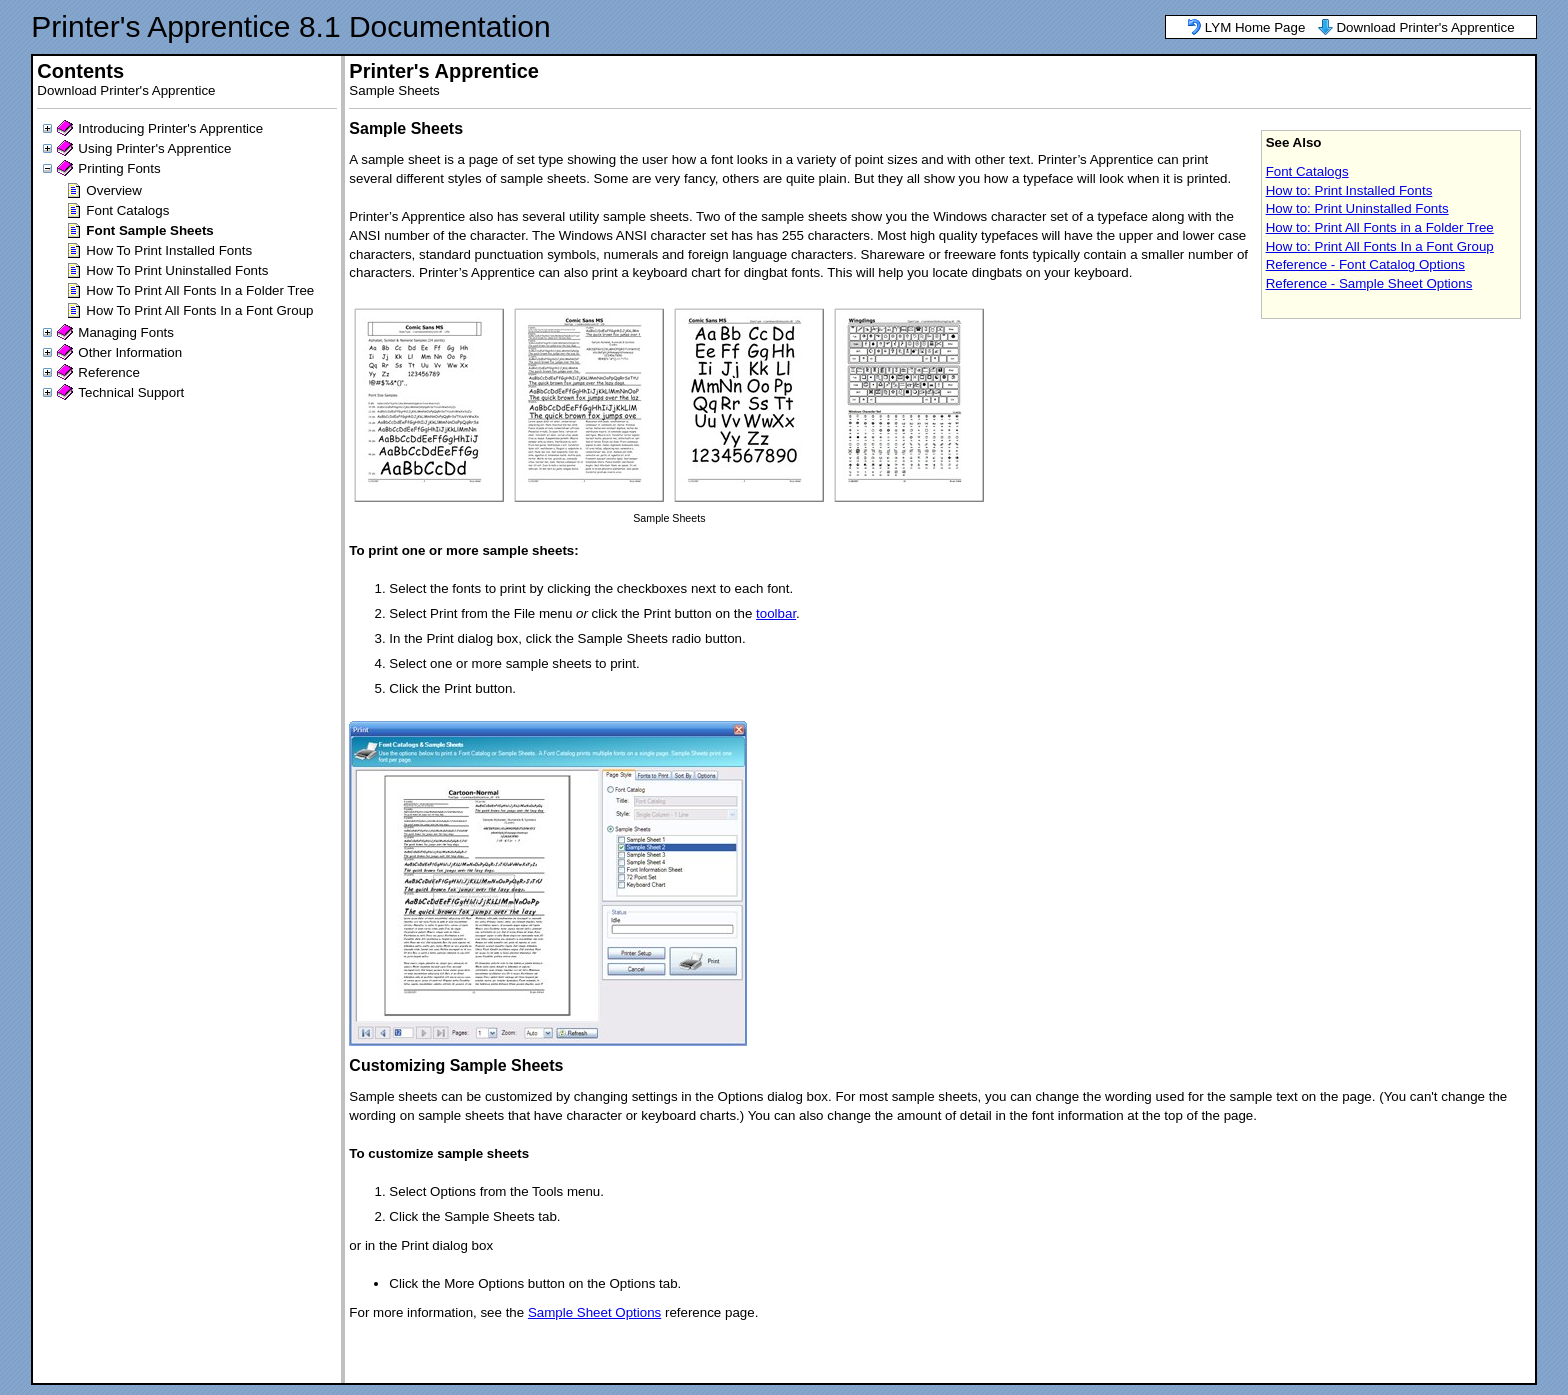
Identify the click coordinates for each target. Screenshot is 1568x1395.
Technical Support (131, 392)
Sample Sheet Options (594, 1312)
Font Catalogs (127, 210)
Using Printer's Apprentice (154, 148)
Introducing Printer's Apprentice (170, 128)
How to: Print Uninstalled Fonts (1357, 208)
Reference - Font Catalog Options (1365, 264)
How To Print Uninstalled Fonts (177, 270)
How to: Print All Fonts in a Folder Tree (1380, 227)
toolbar (776, 613)
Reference (109, 372)
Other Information (130, 352)
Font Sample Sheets (149, 230)
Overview (114, 190)
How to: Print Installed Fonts (1349, 190)
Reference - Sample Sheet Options (1369, 283)
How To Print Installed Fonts (169, 250)
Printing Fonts (119, 168)
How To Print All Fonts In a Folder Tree (200, 290)
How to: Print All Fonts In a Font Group (1380, 246)
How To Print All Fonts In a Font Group (199, 310)
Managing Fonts (126, 332)
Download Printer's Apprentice (1425, 27)
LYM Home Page (1255, 27)
